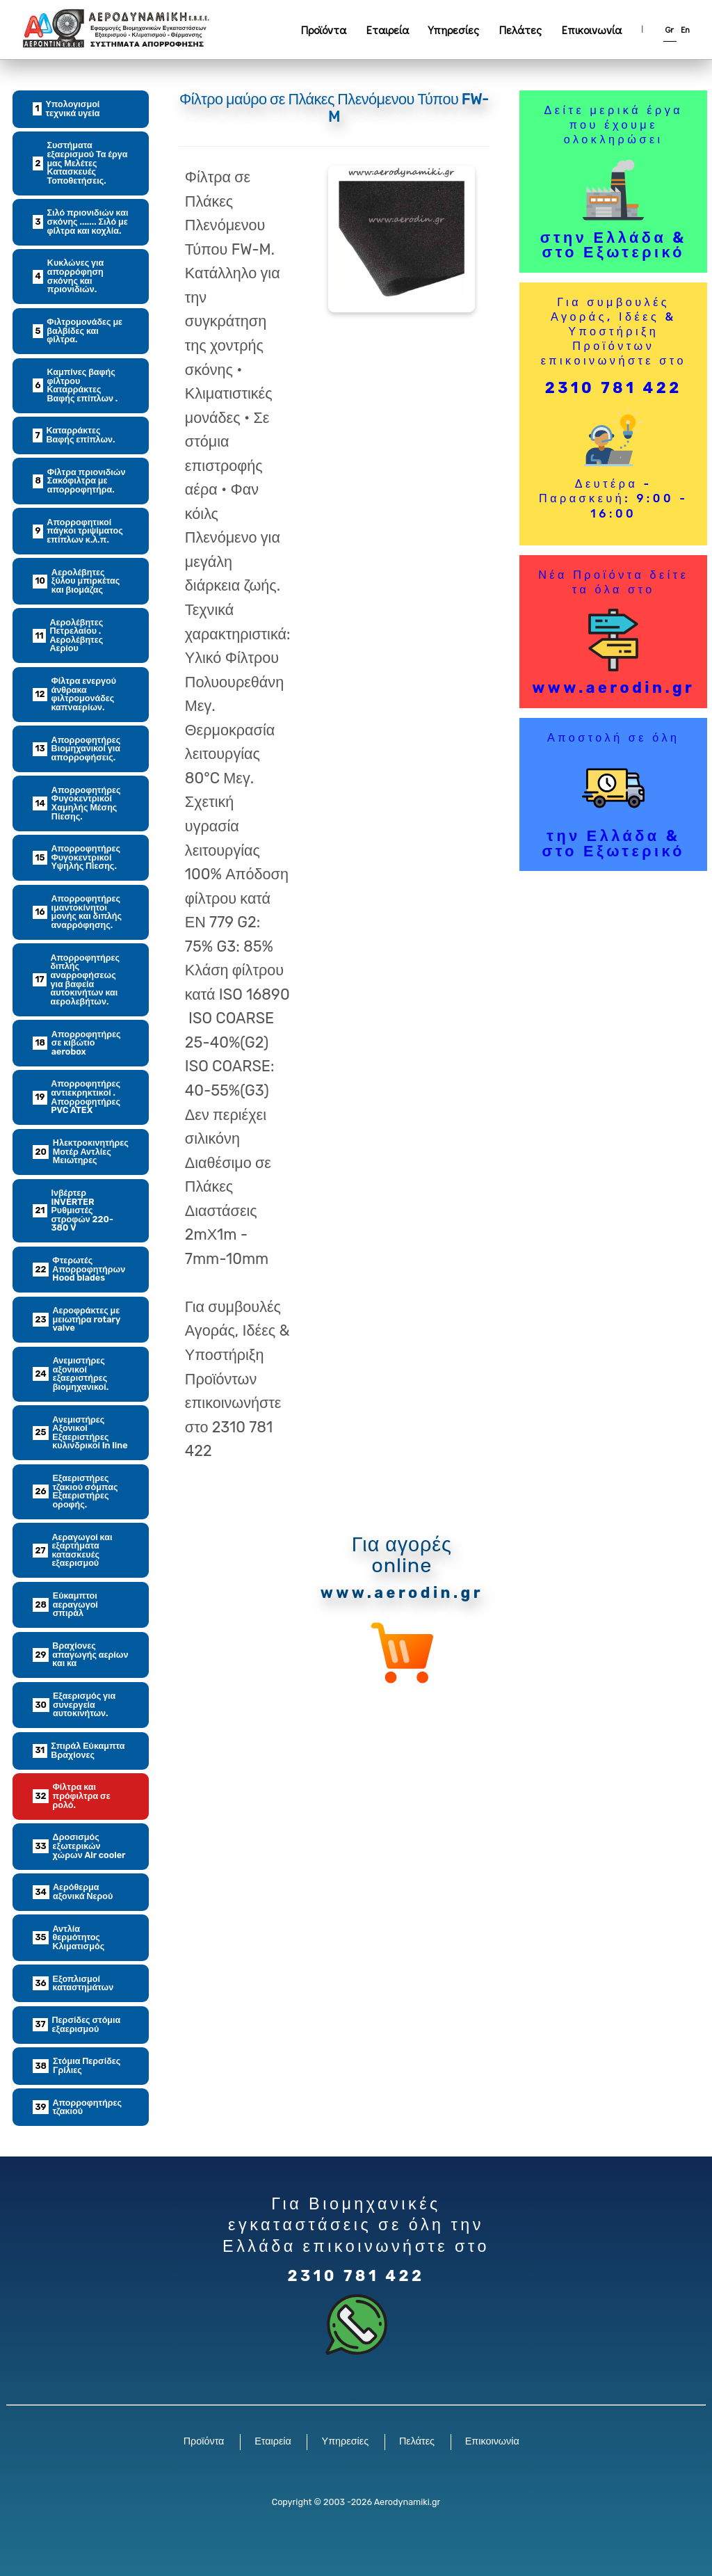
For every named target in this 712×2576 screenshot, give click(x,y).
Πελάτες (520, 29)
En (685, 29)
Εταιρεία (387, 29)
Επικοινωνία (592, 29)
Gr (669, 29)
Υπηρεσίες (453, 29)
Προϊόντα (323, 29)
